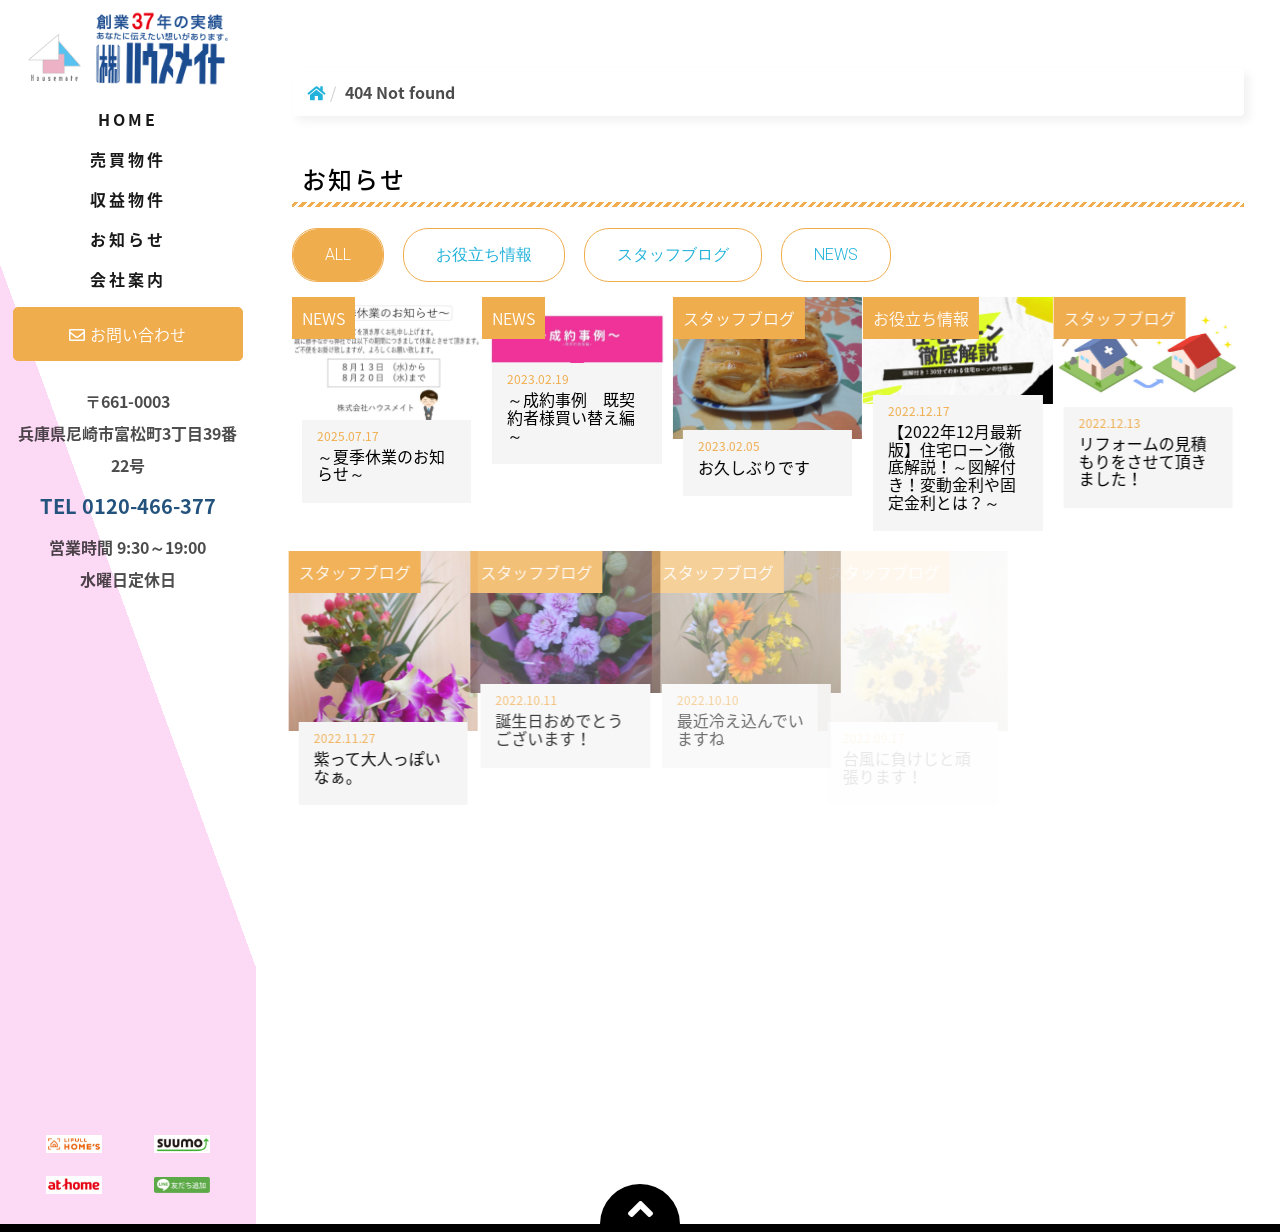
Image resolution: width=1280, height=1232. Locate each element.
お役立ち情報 (484, 254)
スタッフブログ (673, 254)
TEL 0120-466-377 (128, 505)
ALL (338, 254)
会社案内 (128, 279)
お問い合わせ (127, 334)
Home (128, 119)
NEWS (836, 254)
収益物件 (128, 199)
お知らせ (128, 239)
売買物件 (128, 159)
